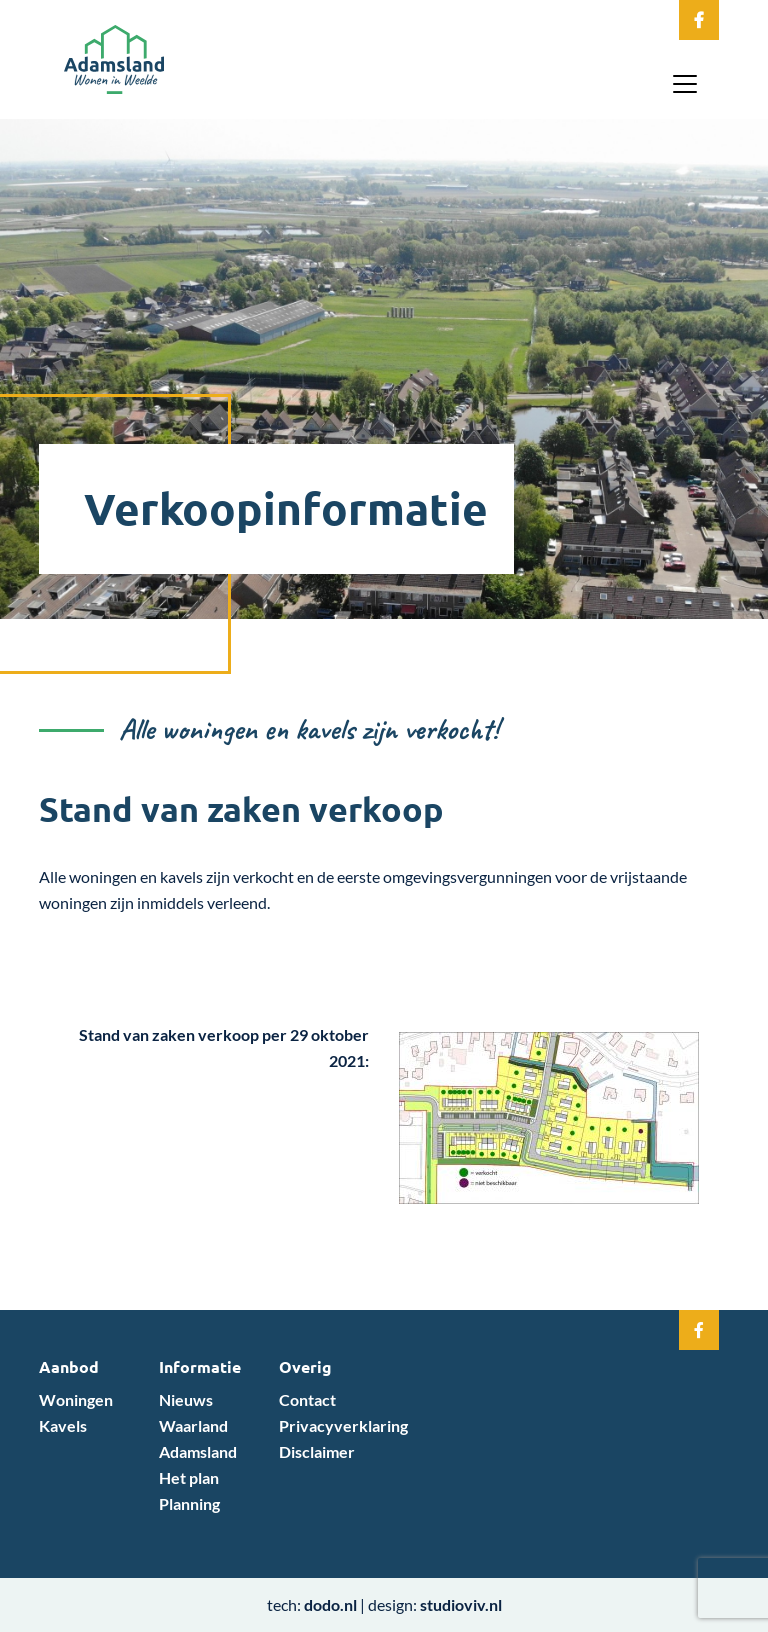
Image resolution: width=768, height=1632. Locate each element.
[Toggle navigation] (685, 84)
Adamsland (198, 1451)
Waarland (193, 1425)
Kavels (63, 1425)
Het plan (189, 1477)
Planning (189, 1503)
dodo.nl (330, 1604)
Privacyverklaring (343, 1425)
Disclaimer (317, 1451)
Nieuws (186, 1399)
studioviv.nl (461, 1604)
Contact (307, 1399)
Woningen (76, 1399)
